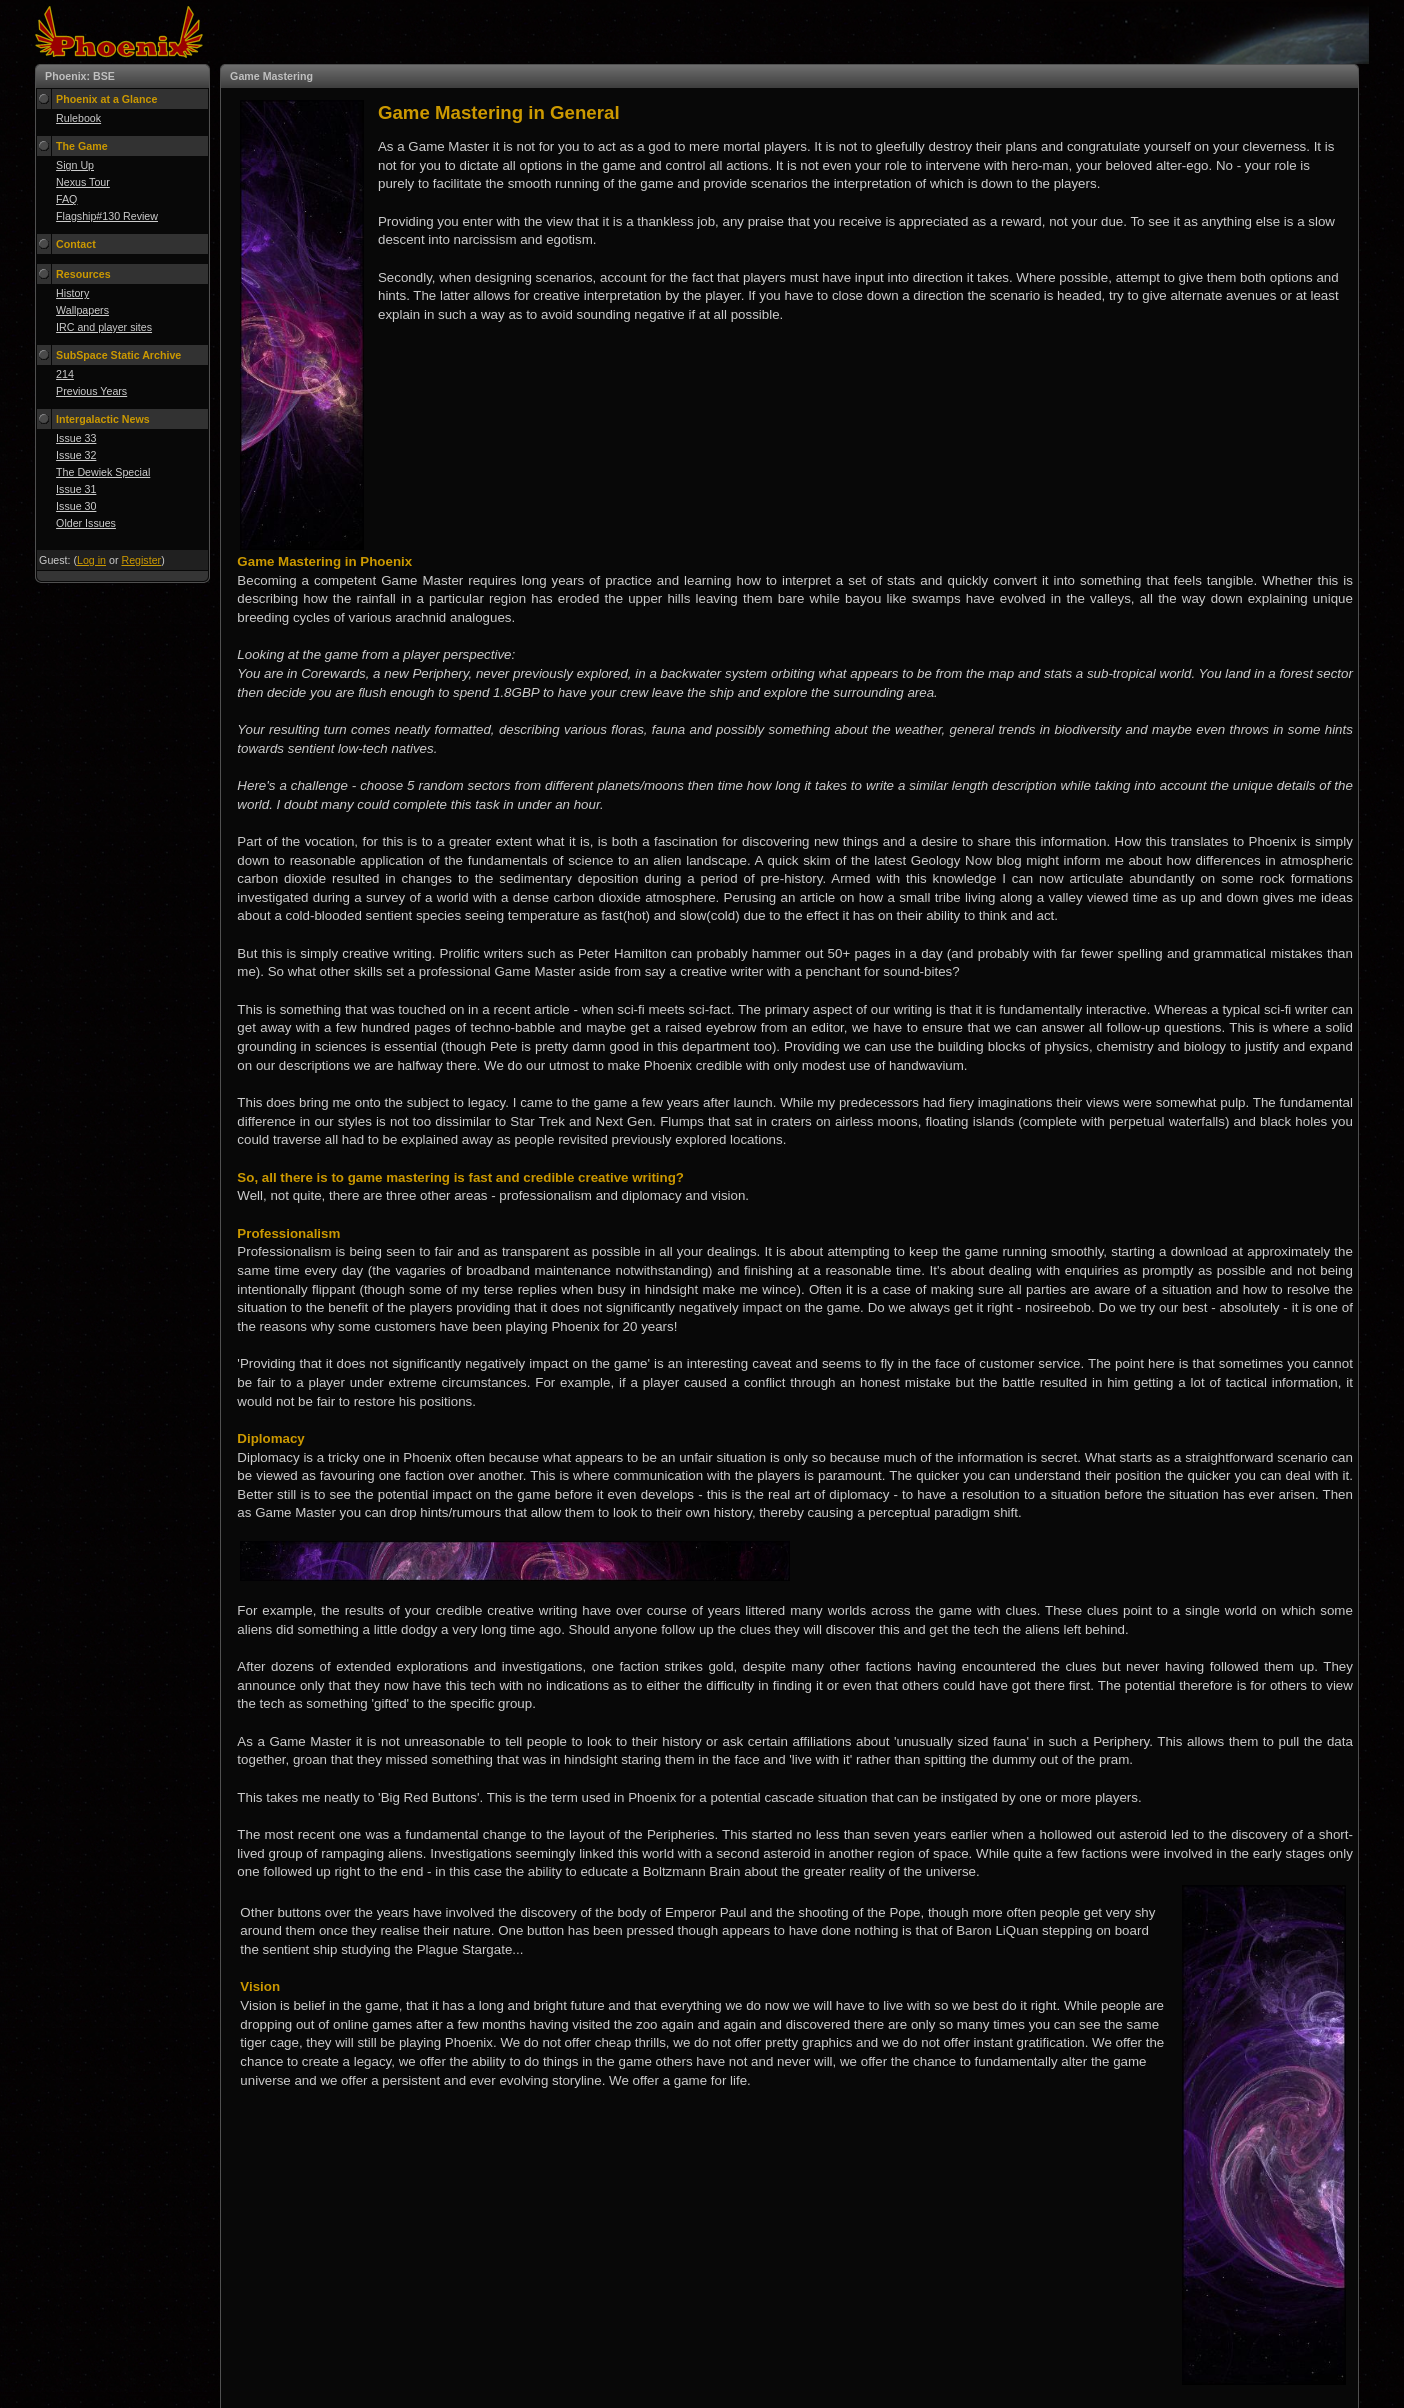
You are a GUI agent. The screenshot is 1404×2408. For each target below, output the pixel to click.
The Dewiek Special (103, 472)
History (72, 293)
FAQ (66, 199)
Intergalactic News (103, 419)
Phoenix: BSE (80, 76)
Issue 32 (76, 455)
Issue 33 (76, 438)
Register (141, 560)
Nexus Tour (83, 182)
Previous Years (91, 391)
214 (65, 374)
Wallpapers (82, 310)
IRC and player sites (104, 327)
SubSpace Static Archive (118, 355)
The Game (82, 146)
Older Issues (86, 523)
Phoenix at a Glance (106, 99)
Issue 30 (76, 506)
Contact (76, 244)
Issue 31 (76, 489)
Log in (91, 560)
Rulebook (78, 118)
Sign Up (75, 165)
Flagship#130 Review (107, 216)
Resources (83, 274)
